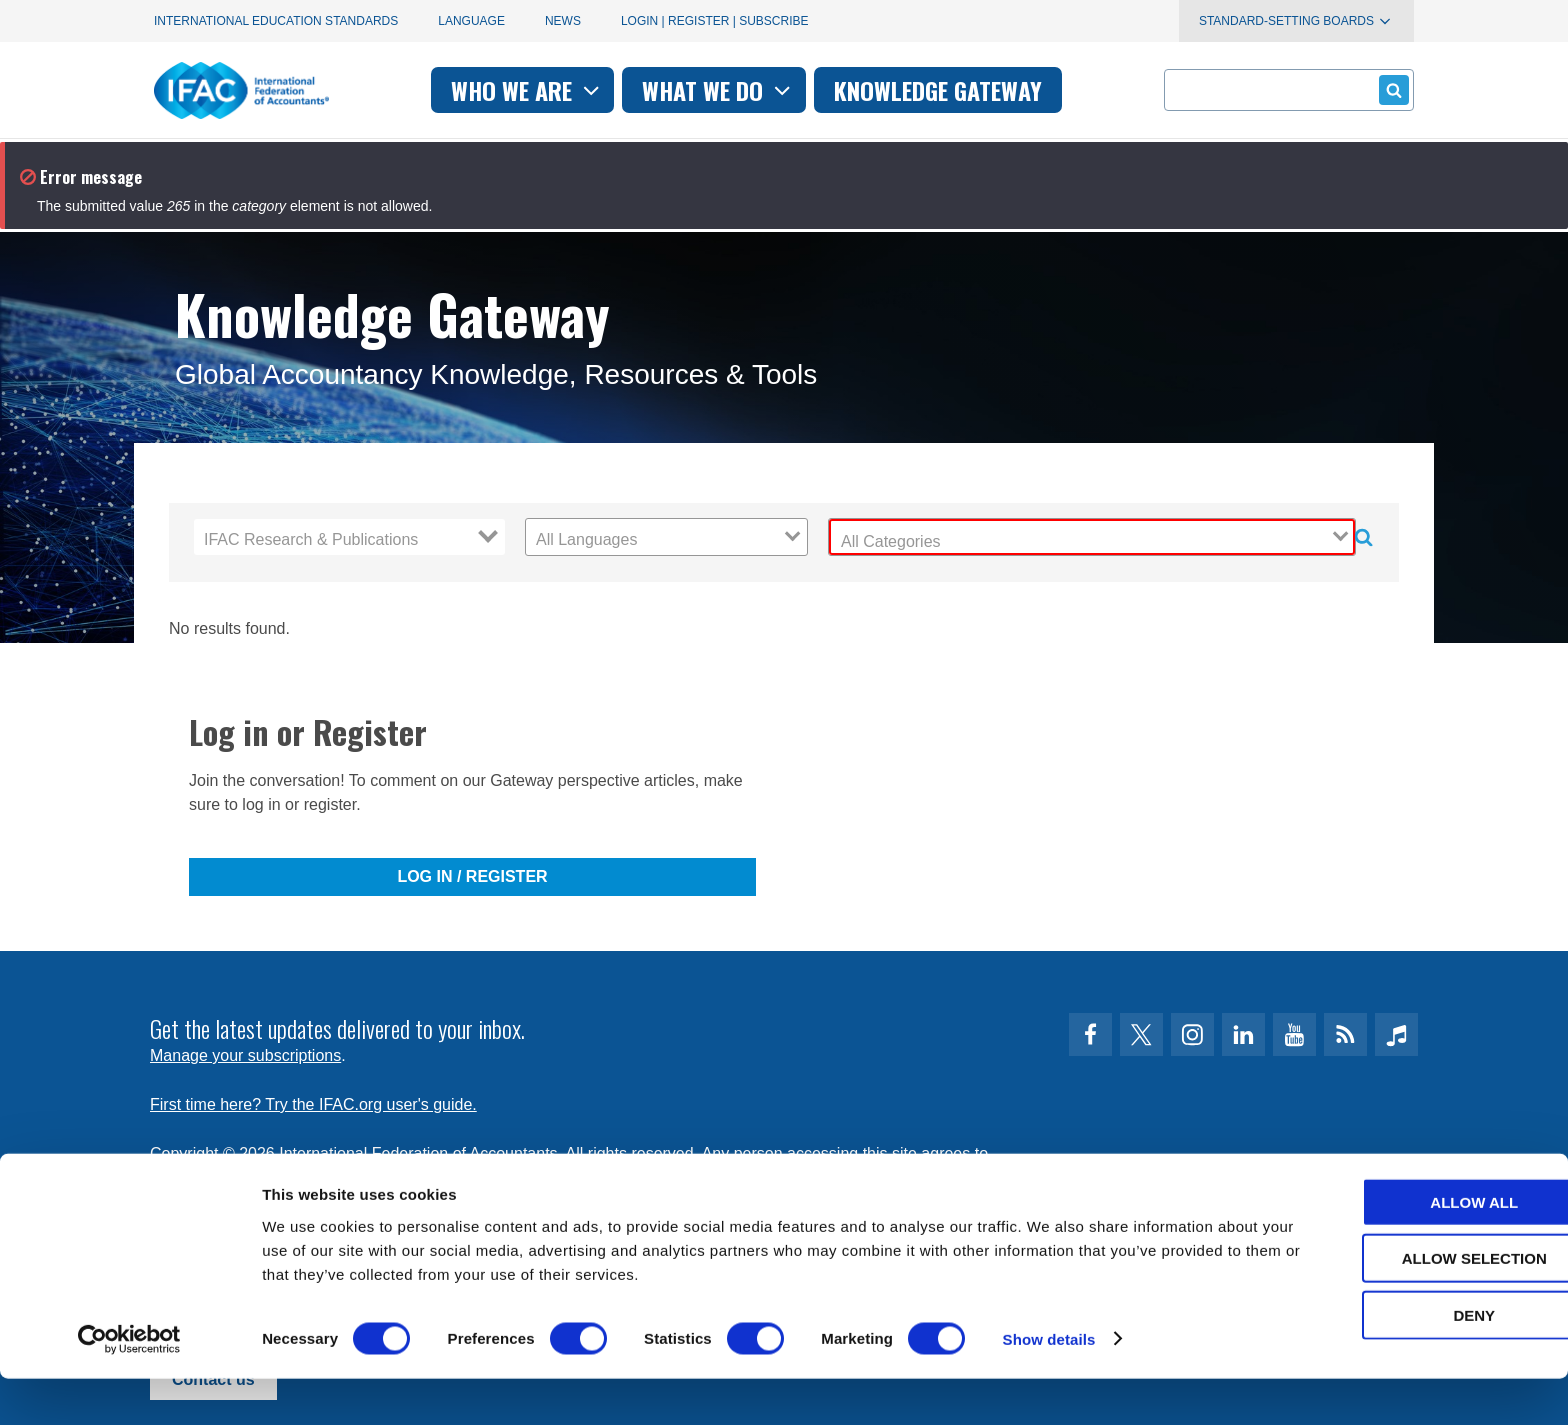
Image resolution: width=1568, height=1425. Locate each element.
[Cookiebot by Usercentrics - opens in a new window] (129, 1386)
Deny (1401, 1361)
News (563, 21)
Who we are (527, 90)
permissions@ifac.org (550, 1177)
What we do (718, 90)
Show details (1049, 1385)
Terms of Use (223, 1177)
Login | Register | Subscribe (715, 21)
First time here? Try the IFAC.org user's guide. (313, 1104)
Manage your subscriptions (245, 1055)
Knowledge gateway (938, 90)
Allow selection (1401, 1305)
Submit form (1390, 89)
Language (471, 21)
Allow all (1401, 1248)
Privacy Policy (355, 1177)
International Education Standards (276, 21)
